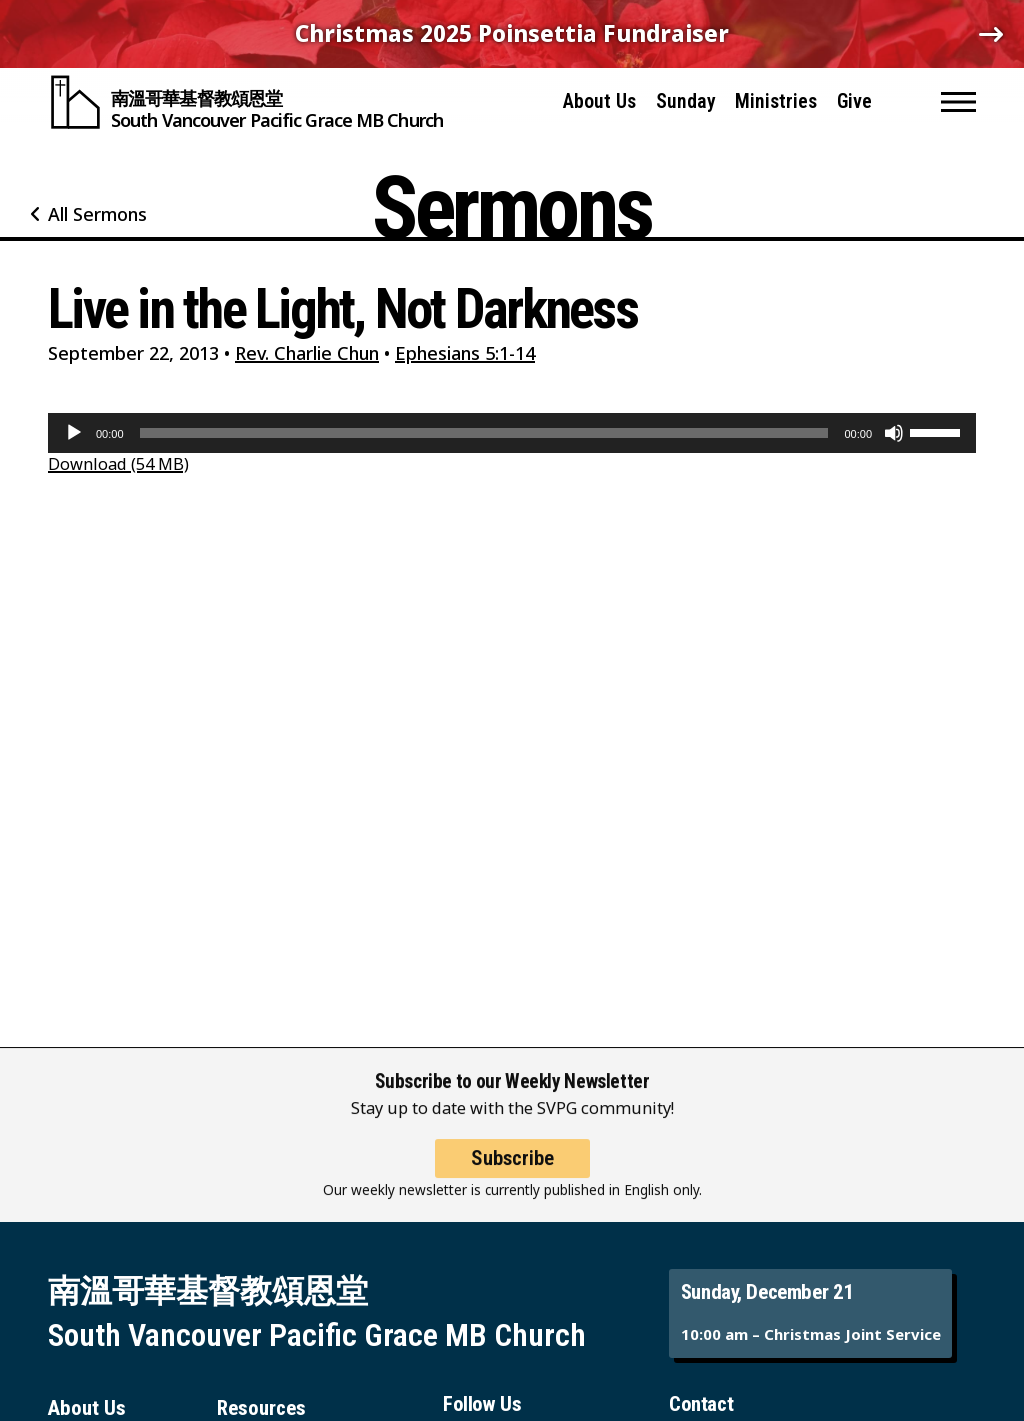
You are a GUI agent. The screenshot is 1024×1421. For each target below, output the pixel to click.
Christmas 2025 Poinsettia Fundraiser (512, 33)
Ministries (776, 101)
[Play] (74, 433)
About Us (599, 101)
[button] (958, 102)
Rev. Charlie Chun (307, 353)
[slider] (484, 433)
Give (854, 101)
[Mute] (894, 433)
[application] (512, 433)
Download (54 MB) (118, 463)
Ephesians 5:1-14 (465, 353)
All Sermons (97, 214)
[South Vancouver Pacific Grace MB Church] (245, 102)
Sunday (686, 101)
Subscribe (512, 1172)
